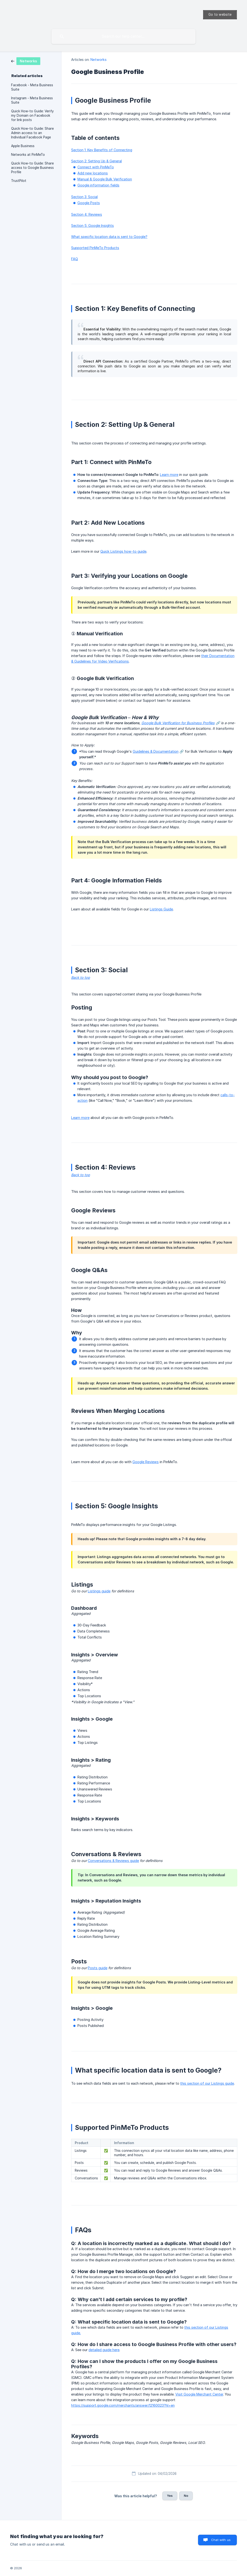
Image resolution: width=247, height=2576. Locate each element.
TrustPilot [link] (18, 181)
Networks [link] (98, 59)
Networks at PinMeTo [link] (28, 155)
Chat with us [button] (221, 2540)
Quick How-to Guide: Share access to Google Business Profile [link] (32, 167)
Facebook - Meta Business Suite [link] (32, 87)
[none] (220, 14)
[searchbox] (123, 36)
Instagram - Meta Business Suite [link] (32, 100)
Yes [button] (170, 2495)
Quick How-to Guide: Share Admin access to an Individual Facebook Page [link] (32, 133)
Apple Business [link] (22, 146)
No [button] (186, 2495)
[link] (25, 60)
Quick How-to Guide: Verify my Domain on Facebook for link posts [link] (32, 115)
